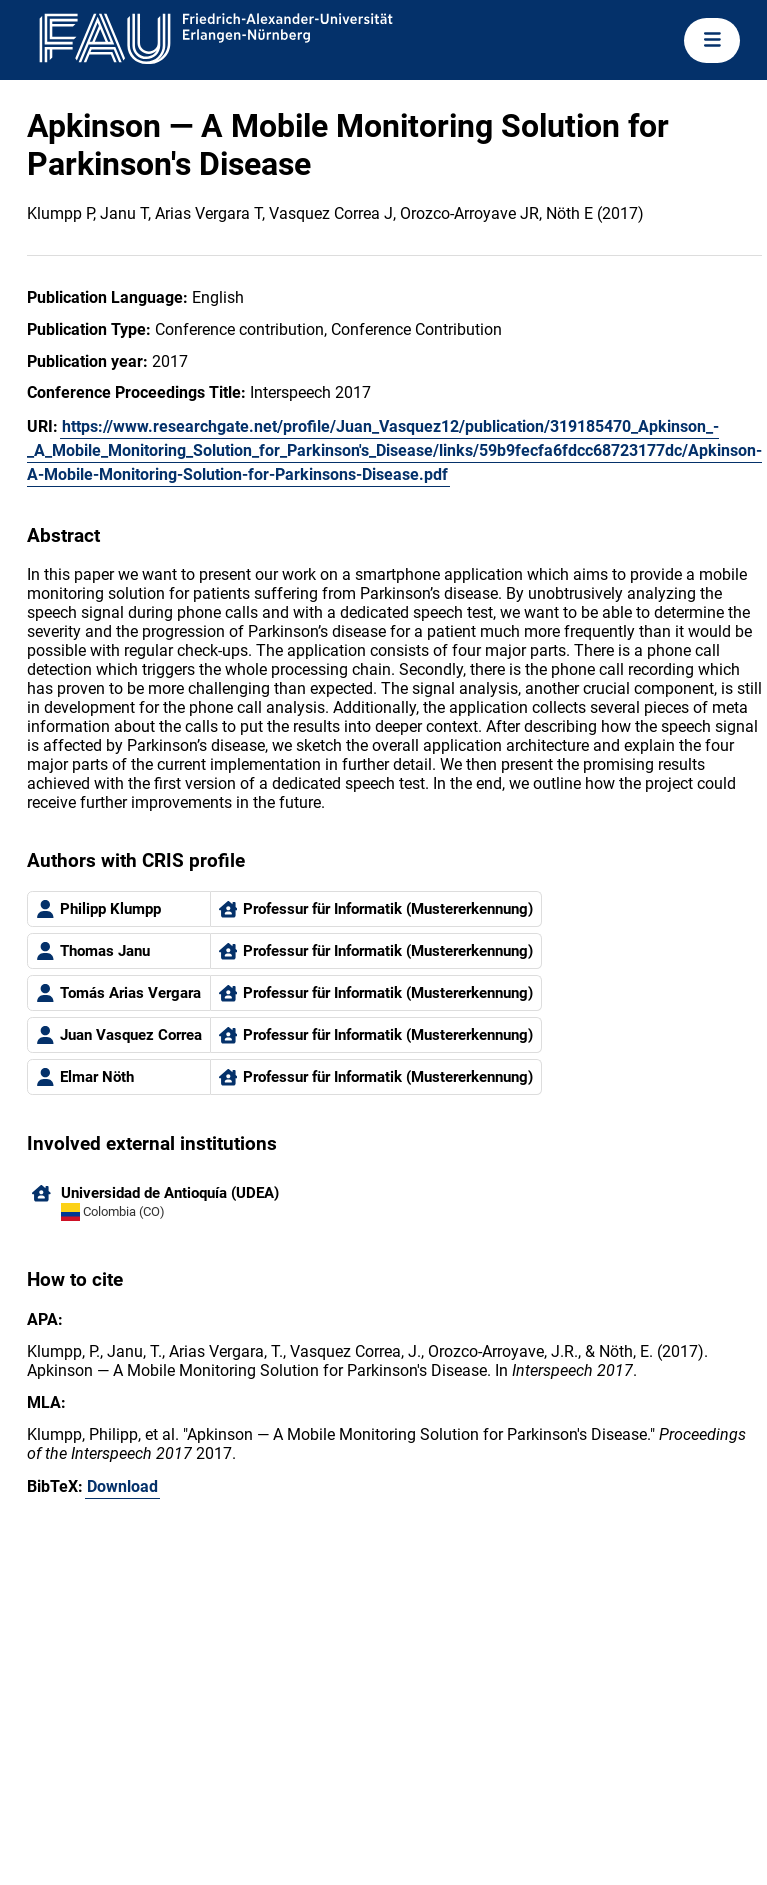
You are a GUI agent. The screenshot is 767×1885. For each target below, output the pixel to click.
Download (122, 1486)
